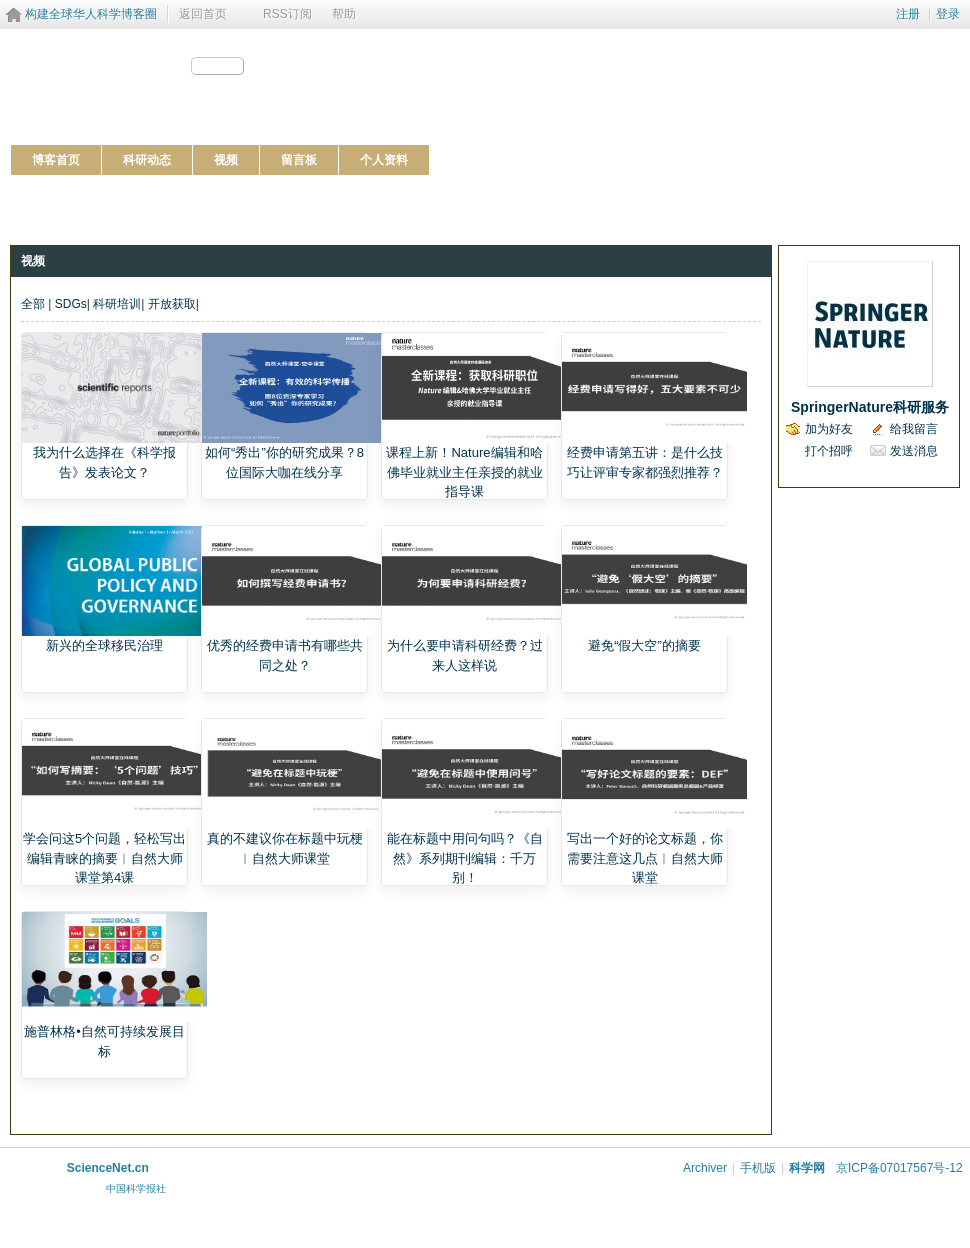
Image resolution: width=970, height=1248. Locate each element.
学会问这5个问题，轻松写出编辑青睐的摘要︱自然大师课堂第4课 (104, 858)
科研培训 (117, 304)
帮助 (344, 14)
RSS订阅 (287, 14)
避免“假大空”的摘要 (644, 645)
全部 (33, 304)
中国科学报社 (136, 1188)
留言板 (299, 160)
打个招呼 (829, 451)
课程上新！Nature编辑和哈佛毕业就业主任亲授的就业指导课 (464, 472)
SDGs (71, 304)
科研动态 (147, 160)
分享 (226, 66)
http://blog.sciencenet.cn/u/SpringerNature (123, 89)
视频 (226, 160)
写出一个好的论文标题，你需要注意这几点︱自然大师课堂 (645, 858)
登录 (948, 14)
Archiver (705, 1168)
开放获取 (172, 304)
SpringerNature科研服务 (870, 407)
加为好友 (829, 429)
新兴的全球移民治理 (104, 645)
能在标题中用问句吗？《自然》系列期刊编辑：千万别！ (465, 858)
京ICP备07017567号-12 (899, 1168)
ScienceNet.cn (108, 1168)
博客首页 (56, 160)
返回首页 (203, 14)
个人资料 (384, 160)
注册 (908, 14)
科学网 (807, 1168)
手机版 (758, 1168)
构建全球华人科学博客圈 (91, 14)
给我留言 (914, 429)
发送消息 (914, 451)
